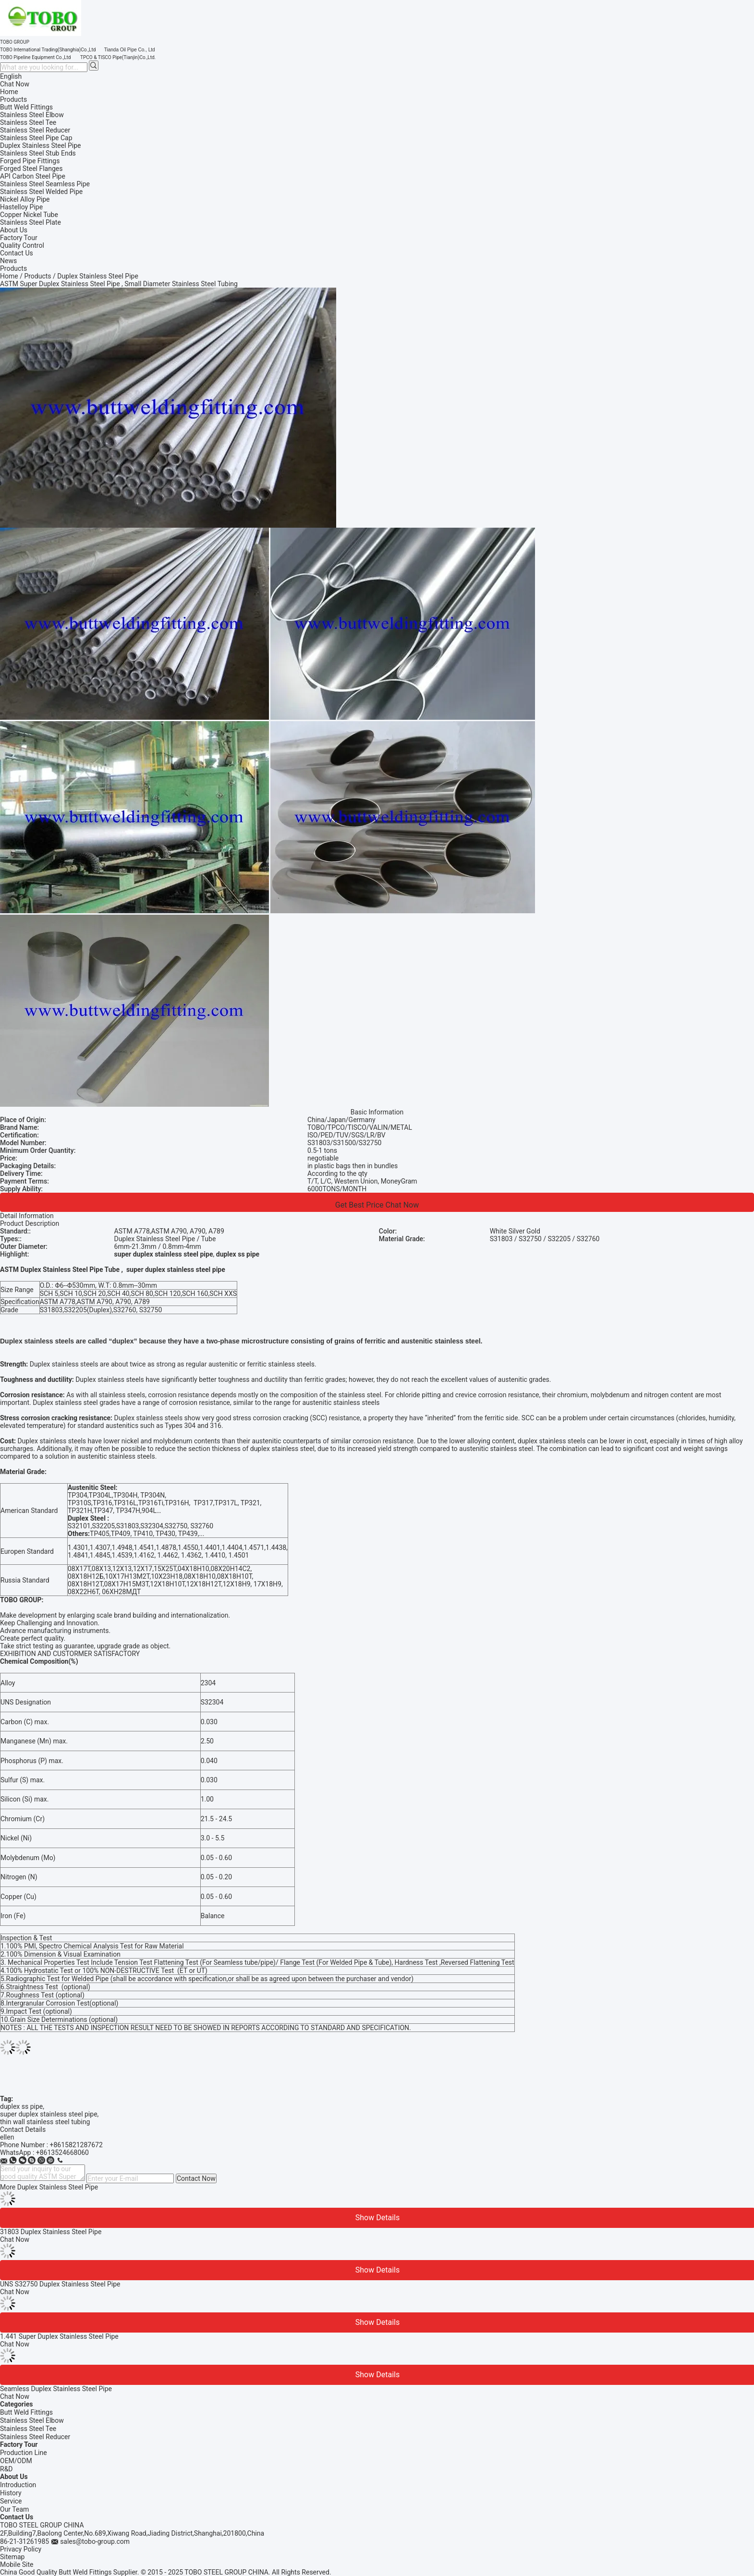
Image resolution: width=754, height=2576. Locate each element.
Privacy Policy (20, 2549)
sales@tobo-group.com (95, 2541)
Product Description (29, 1223)
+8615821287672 (76, 2145)
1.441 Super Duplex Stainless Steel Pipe (59, 2336)
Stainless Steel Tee (28, 2428)
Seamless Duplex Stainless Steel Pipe (56, 2389)
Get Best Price (359, 1204)
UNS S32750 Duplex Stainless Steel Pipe (60, 2284)
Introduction (18, 2485)
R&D (6, 2469)
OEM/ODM (16, 2461)
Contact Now (196, 2178)
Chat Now (14, 84)
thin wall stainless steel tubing (45, 2122)
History (11, 2493)
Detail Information (27, 1216)
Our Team (14, 2509)
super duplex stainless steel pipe (48, 2114)
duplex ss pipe (21, 2106)
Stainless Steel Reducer (35, 2437)
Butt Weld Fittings (26, 2412)
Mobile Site (17, 2564)
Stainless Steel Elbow (32, 2420)
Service (11, 2501)
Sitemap (12, 2557)
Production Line (23, 2452)
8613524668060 (64, 2152)
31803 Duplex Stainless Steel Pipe (50, 2232)
